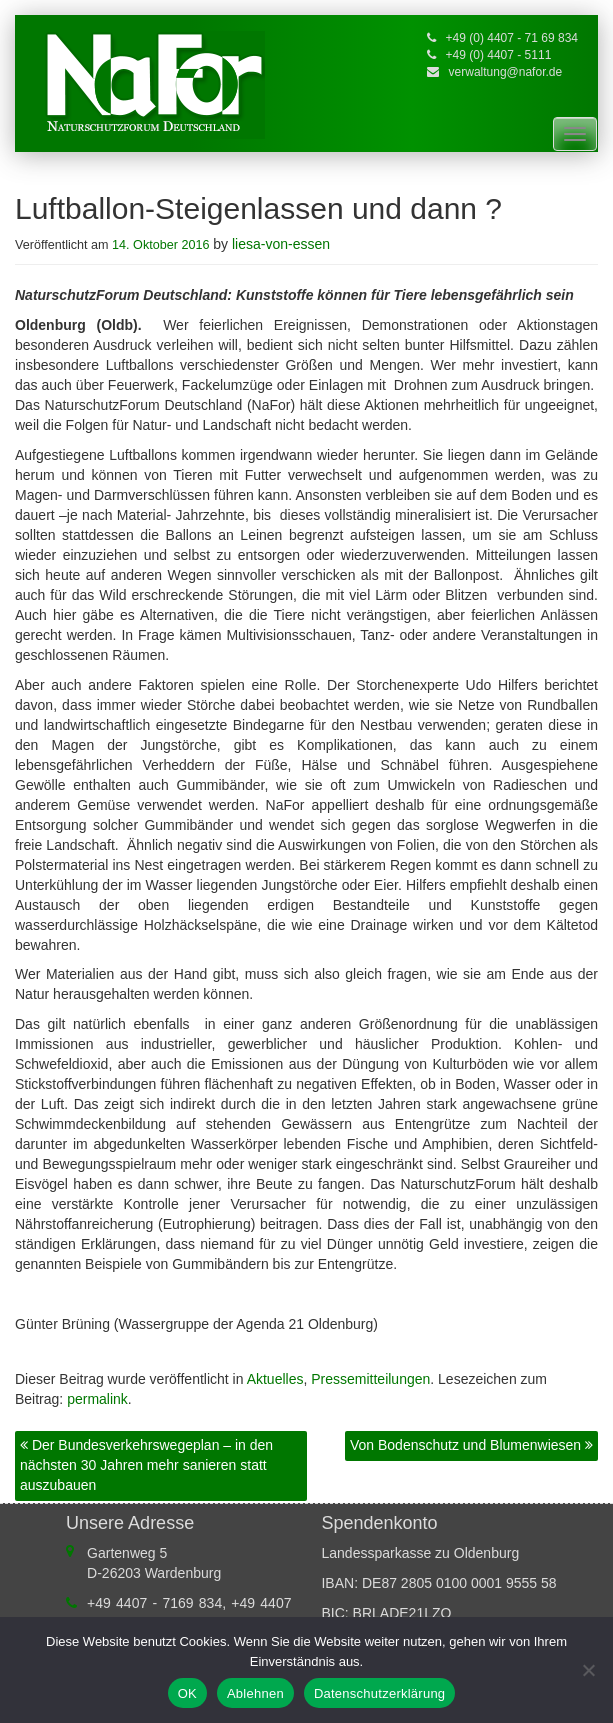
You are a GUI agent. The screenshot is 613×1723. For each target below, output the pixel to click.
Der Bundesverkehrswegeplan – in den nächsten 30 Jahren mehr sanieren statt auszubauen (146, 1465)
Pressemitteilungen (370, 1379)
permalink (97, 1399)
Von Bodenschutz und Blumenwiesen (471, 1445)
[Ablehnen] (588, 1670)
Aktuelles (275, 1379)
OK (187, 1693)
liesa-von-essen (281, 244)
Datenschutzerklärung (379, 1693)
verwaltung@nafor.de (506, 72)
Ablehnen (255, 1693)
